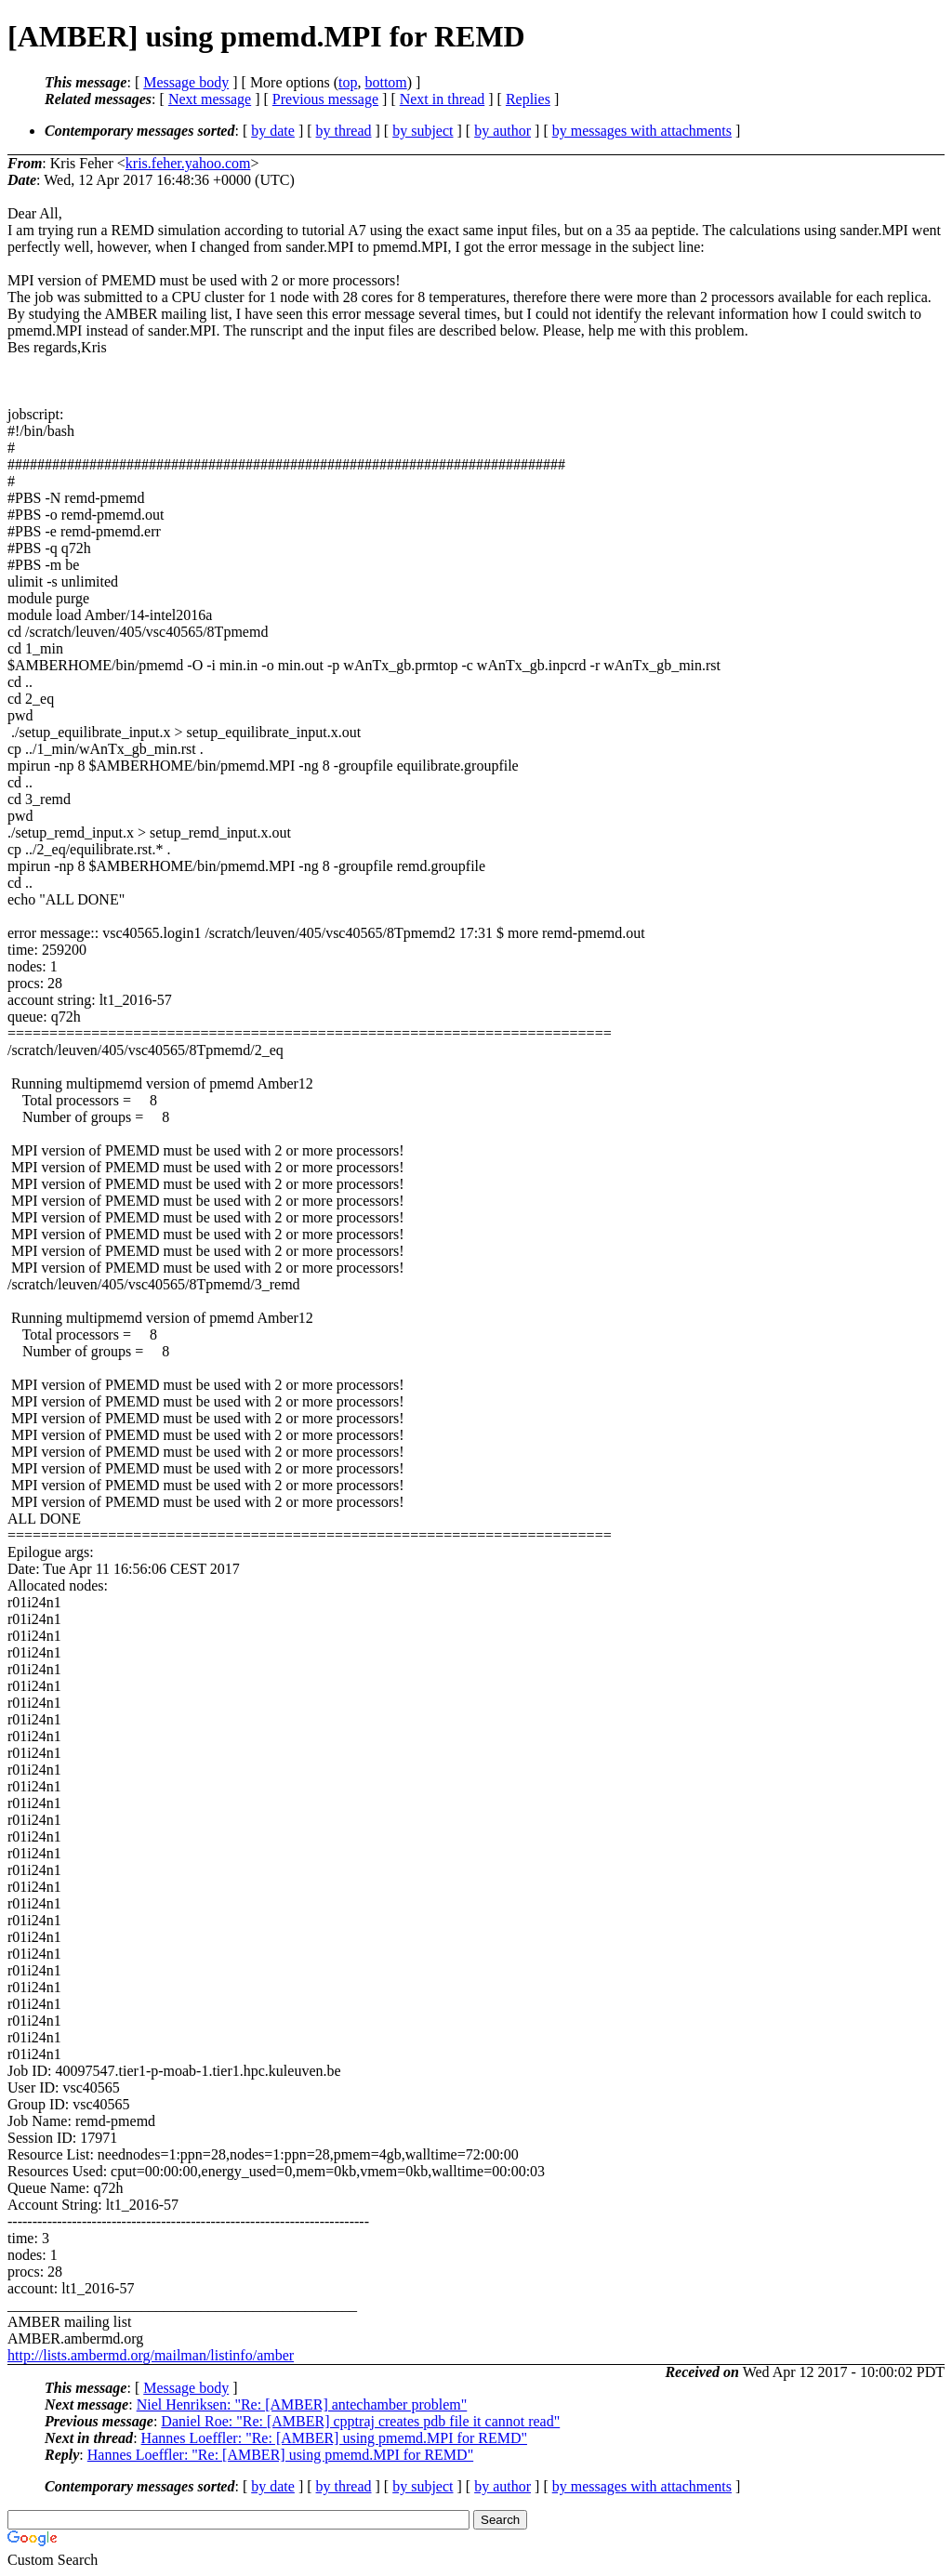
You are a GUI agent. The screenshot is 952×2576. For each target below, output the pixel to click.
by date (273, 131)
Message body (186, 82)
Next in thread (442, 99)
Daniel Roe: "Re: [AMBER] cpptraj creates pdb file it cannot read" (360, 2421)
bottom (385, 82)
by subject (422, 131)
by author (502, 131)
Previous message (325, 99)
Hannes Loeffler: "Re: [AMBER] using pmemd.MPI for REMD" (334, 2438)
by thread (344, 131)
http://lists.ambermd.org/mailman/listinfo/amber (150, 2355)
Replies (528, 99)
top (347, 82)
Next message (209, 99)
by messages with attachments (642, 131)
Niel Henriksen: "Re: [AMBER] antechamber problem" (302, 2404)
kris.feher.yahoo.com (188, 163)
